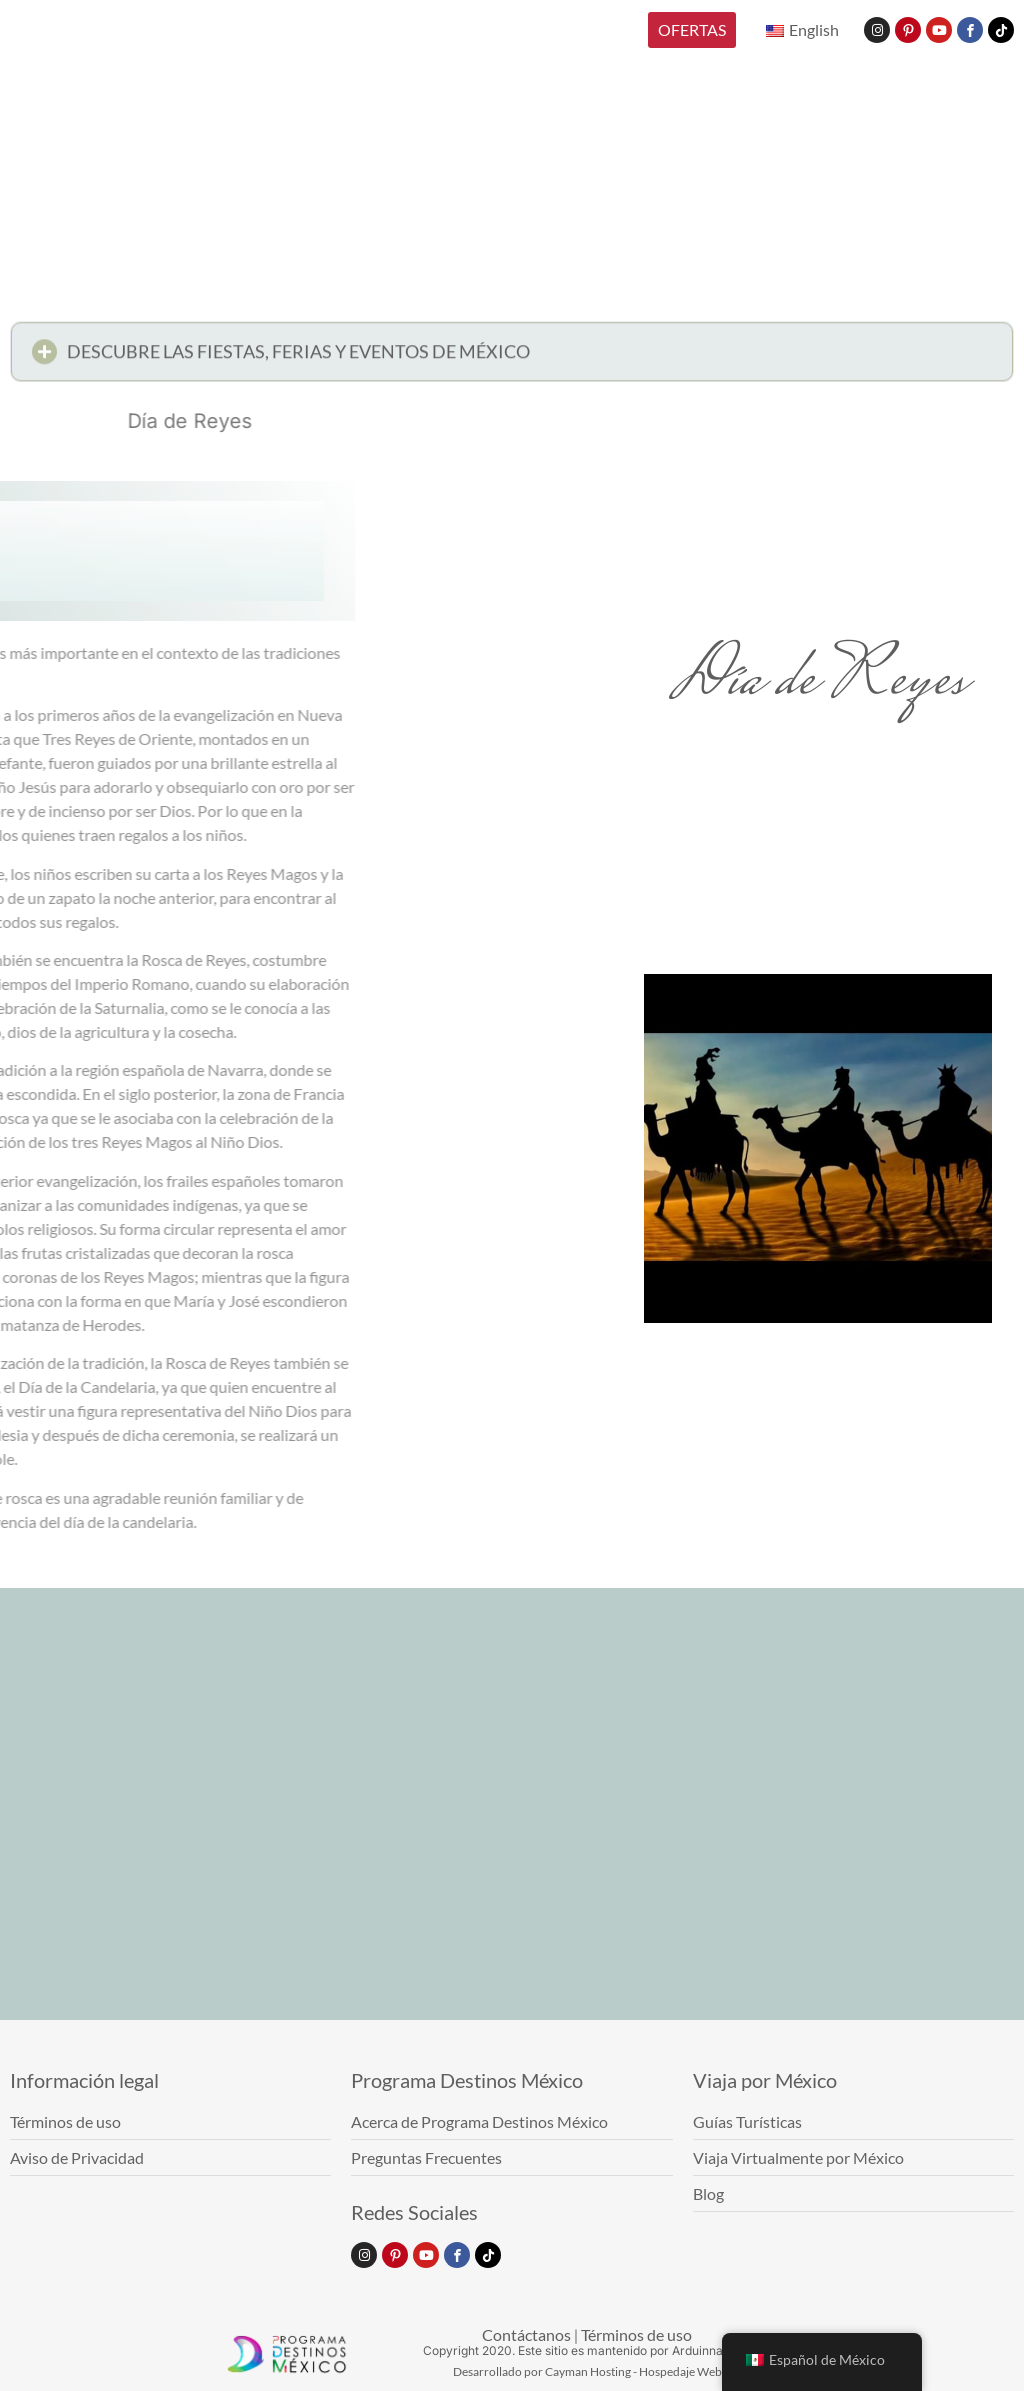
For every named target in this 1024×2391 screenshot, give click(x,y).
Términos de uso (636, 2334)
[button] (512, 357)
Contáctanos (526, 2334)
